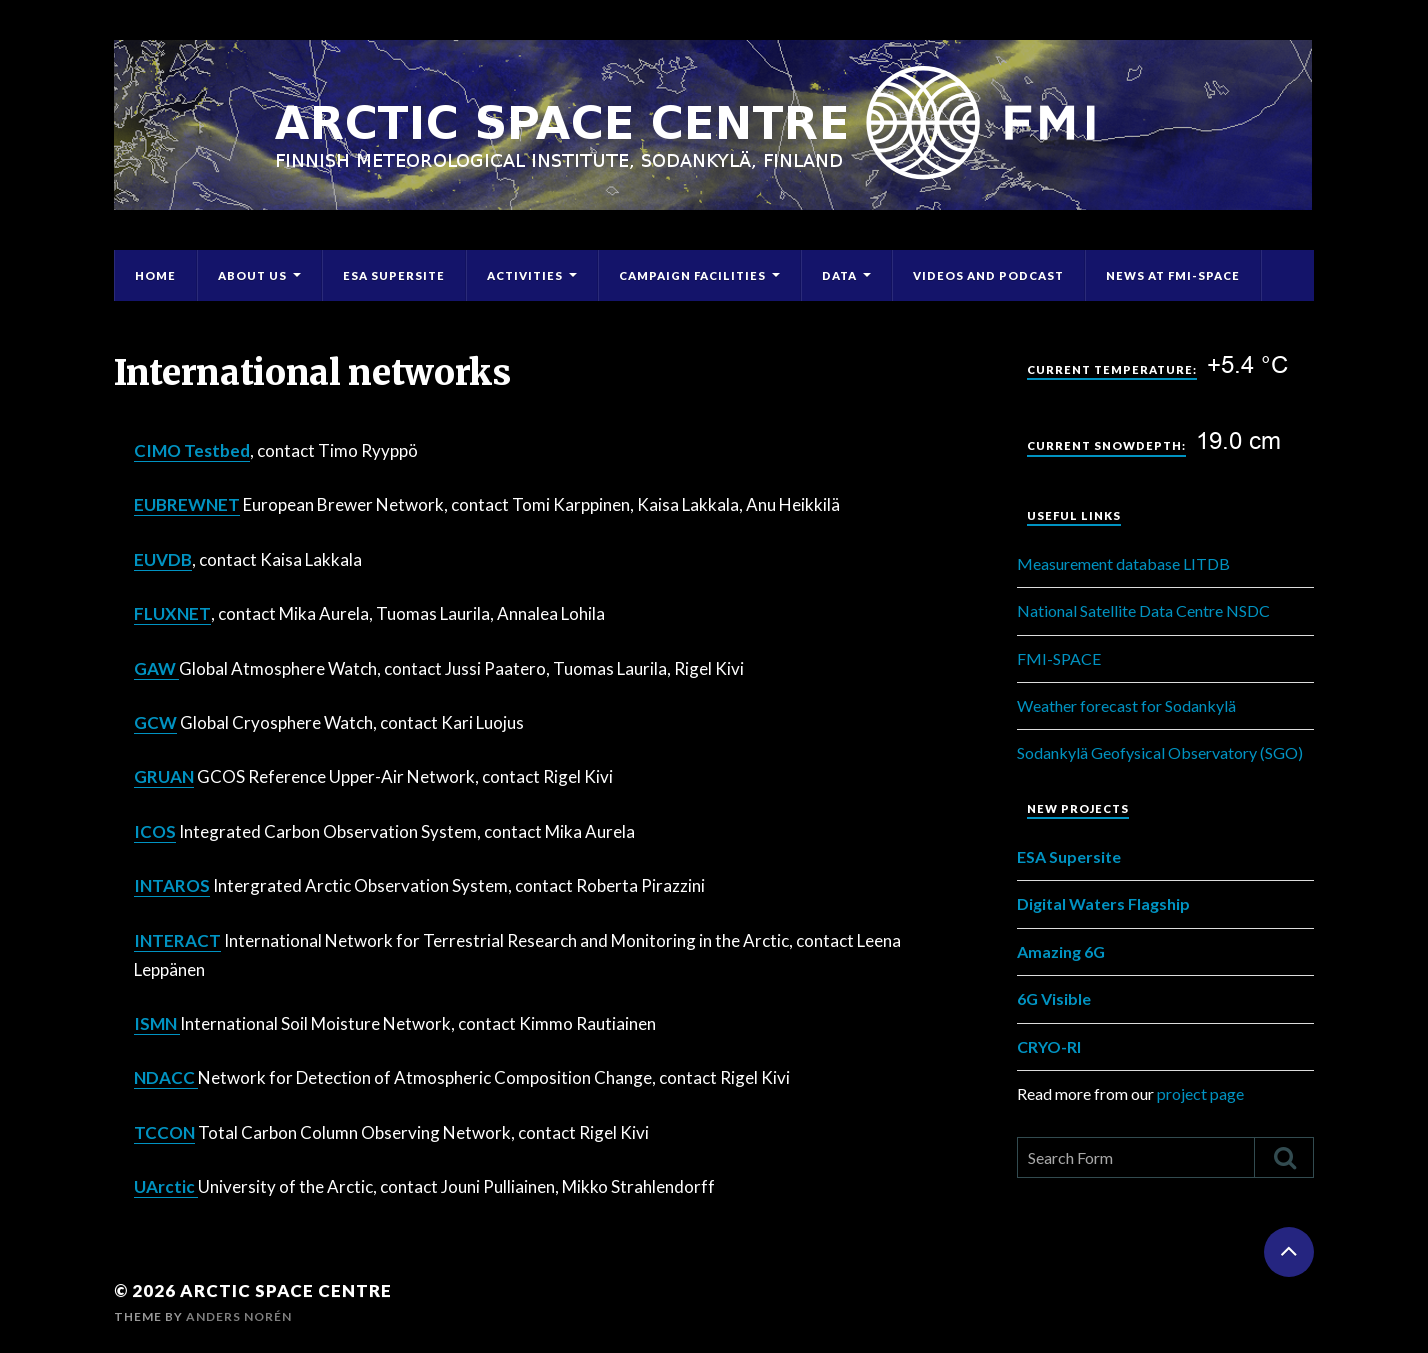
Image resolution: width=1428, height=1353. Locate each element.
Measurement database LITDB (1123, 563)
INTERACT (177, 940)
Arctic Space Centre (286, 1290)
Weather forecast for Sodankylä (1126, 705)
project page (1200, 1093)
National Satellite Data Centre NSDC (1143, 610)
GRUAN (164, 776)
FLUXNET (172, 613)
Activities (525, 275)
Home (155, 275)
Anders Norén (239, 1316)
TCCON (164, 1132)
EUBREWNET (187, 504)
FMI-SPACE (1059, 658)
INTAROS (172, 885)
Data (839, 275)
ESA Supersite (394, 275)
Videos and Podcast (988, 275)
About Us (252, 275)
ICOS (155, 831)
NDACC (166, 1077)
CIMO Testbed (192, 450)
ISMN (157, 1023)
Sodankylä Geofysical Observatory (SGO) (1160, 752)
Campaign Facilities (692, 275)
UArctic (166, 1186)
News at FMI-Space (1173, 275)
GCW (155, 722)
